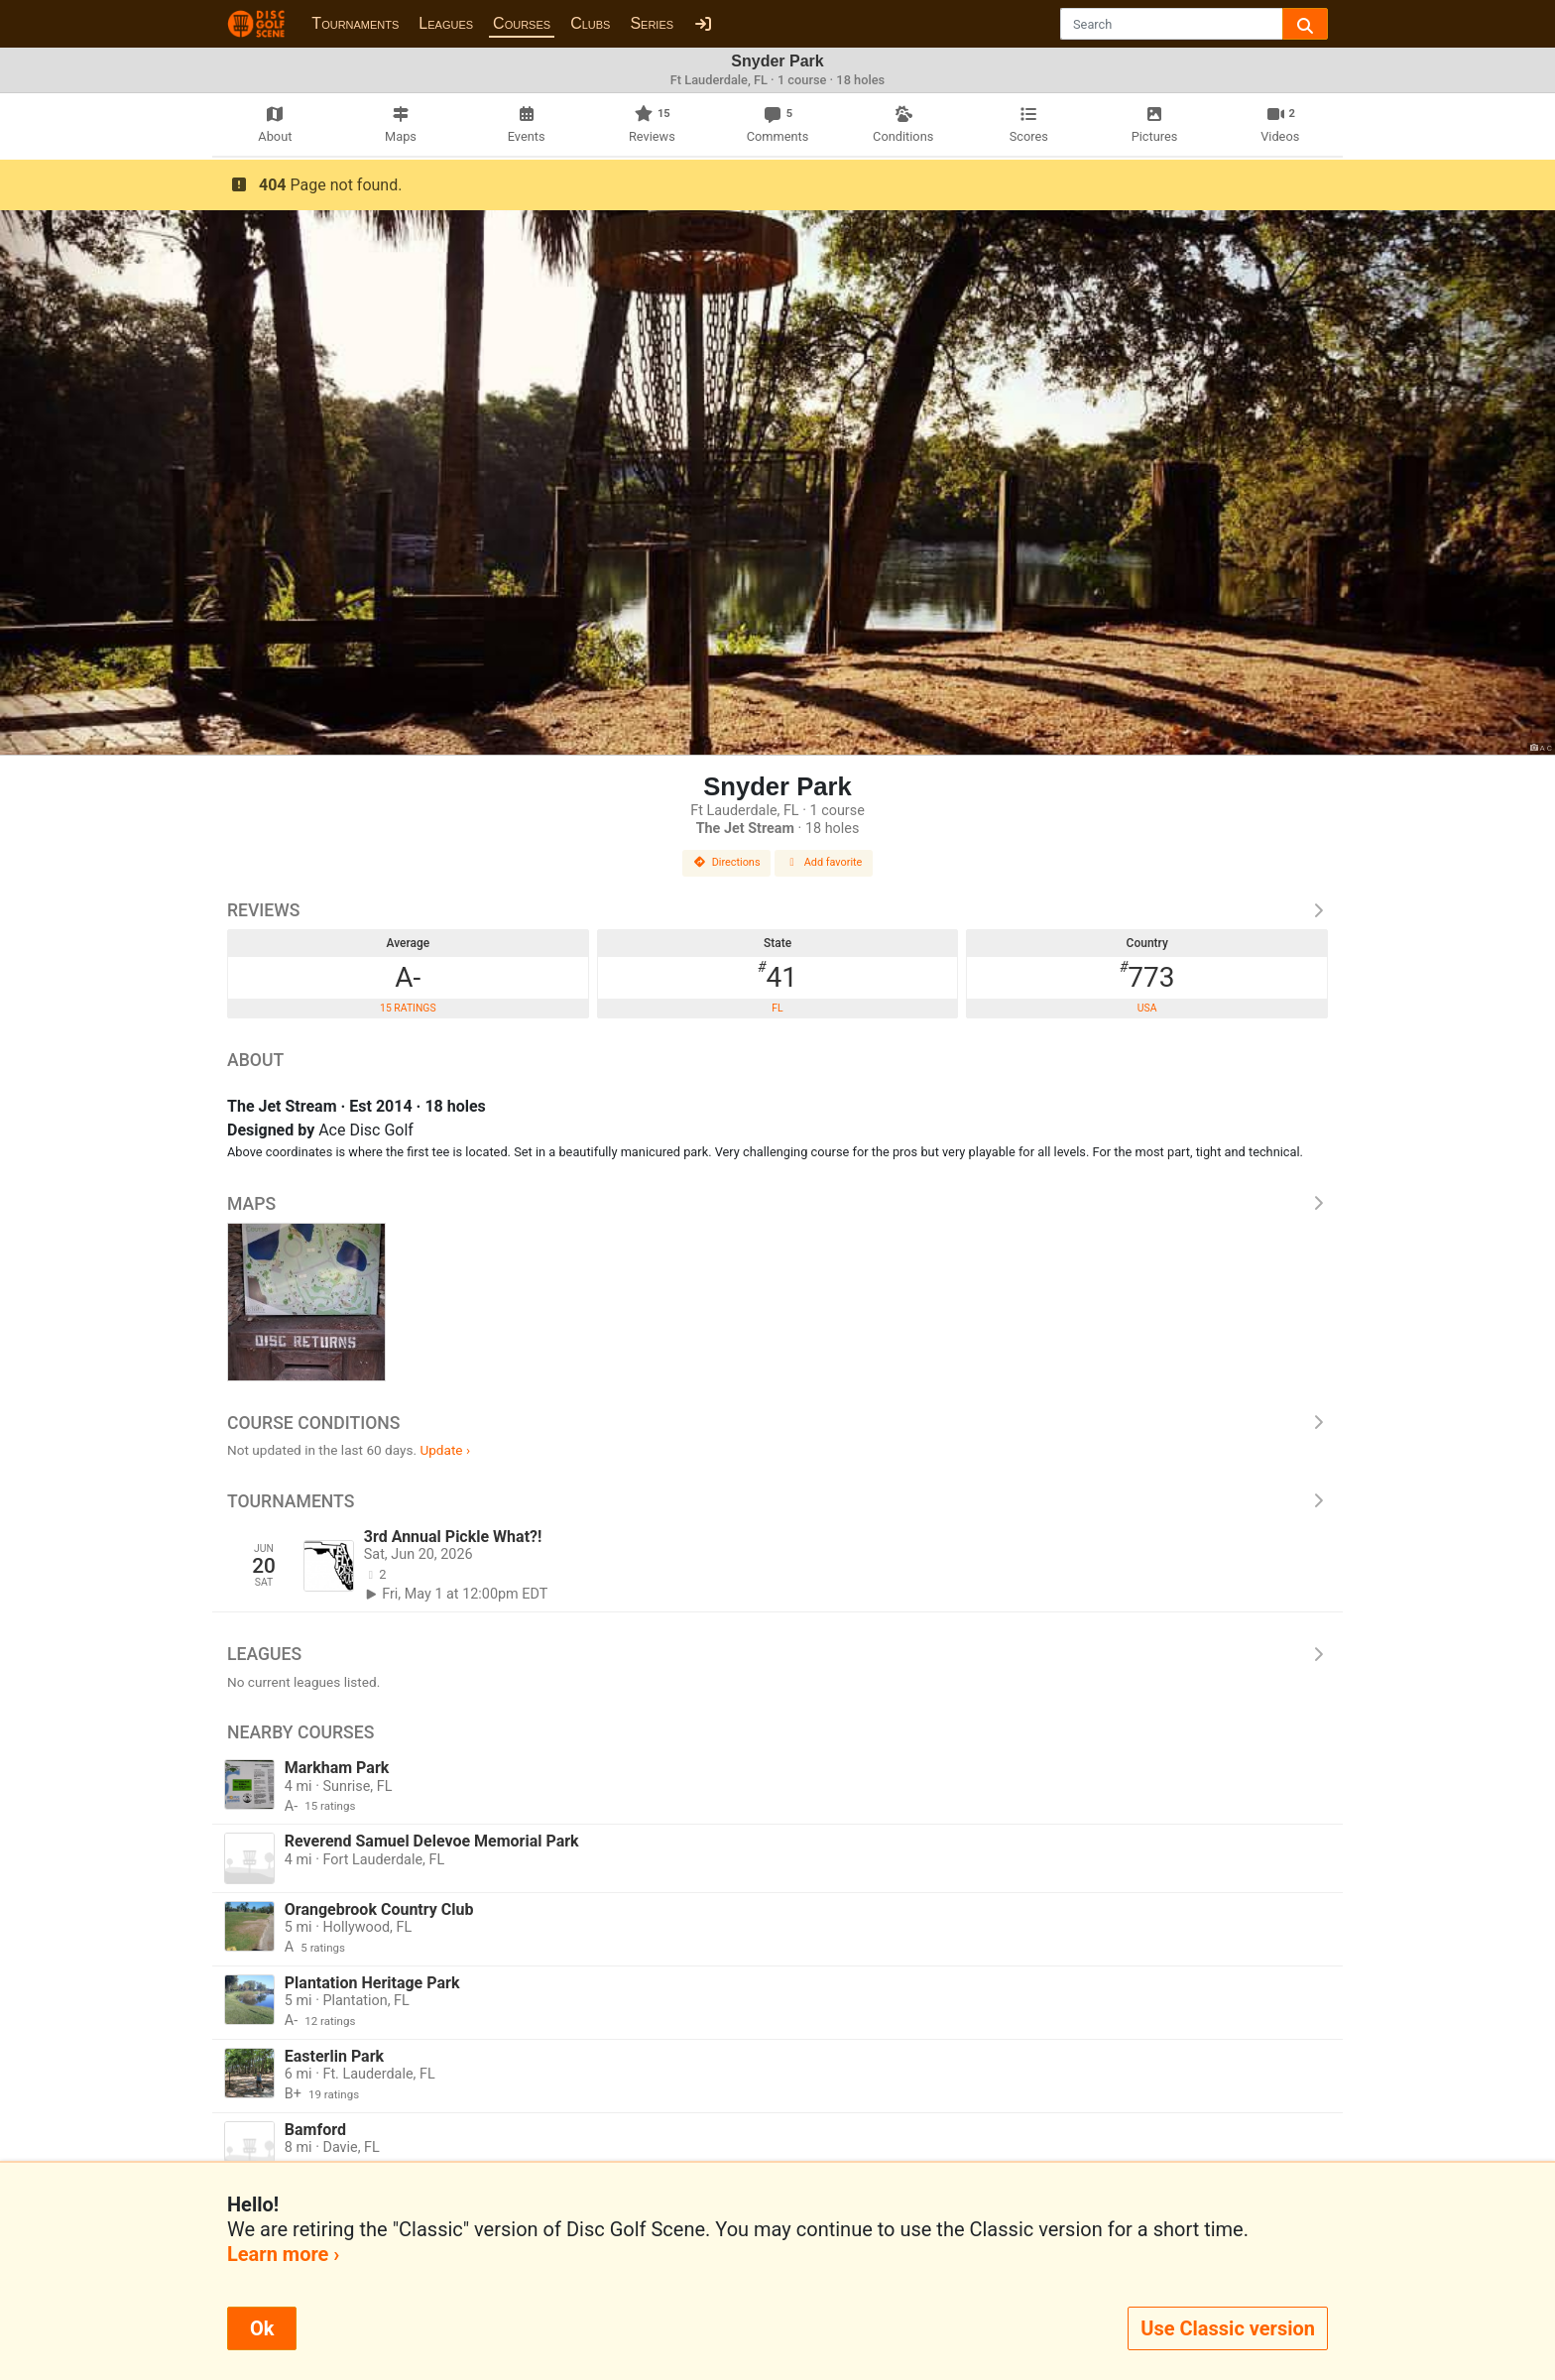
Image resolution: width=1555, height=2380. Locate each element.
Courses (521, 23)
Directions (727, 862)
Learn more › (283, 2254)
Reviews (777, 910)
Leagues (446, 23)
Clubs (590, 23)
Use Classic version (1227, 2328)
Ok (262, 2328)
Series (651, 23)
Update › (444, 1450)
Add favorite (824, 862)
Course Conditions (777, 1423)
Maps (777, 1204)
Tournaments (355, 23)
